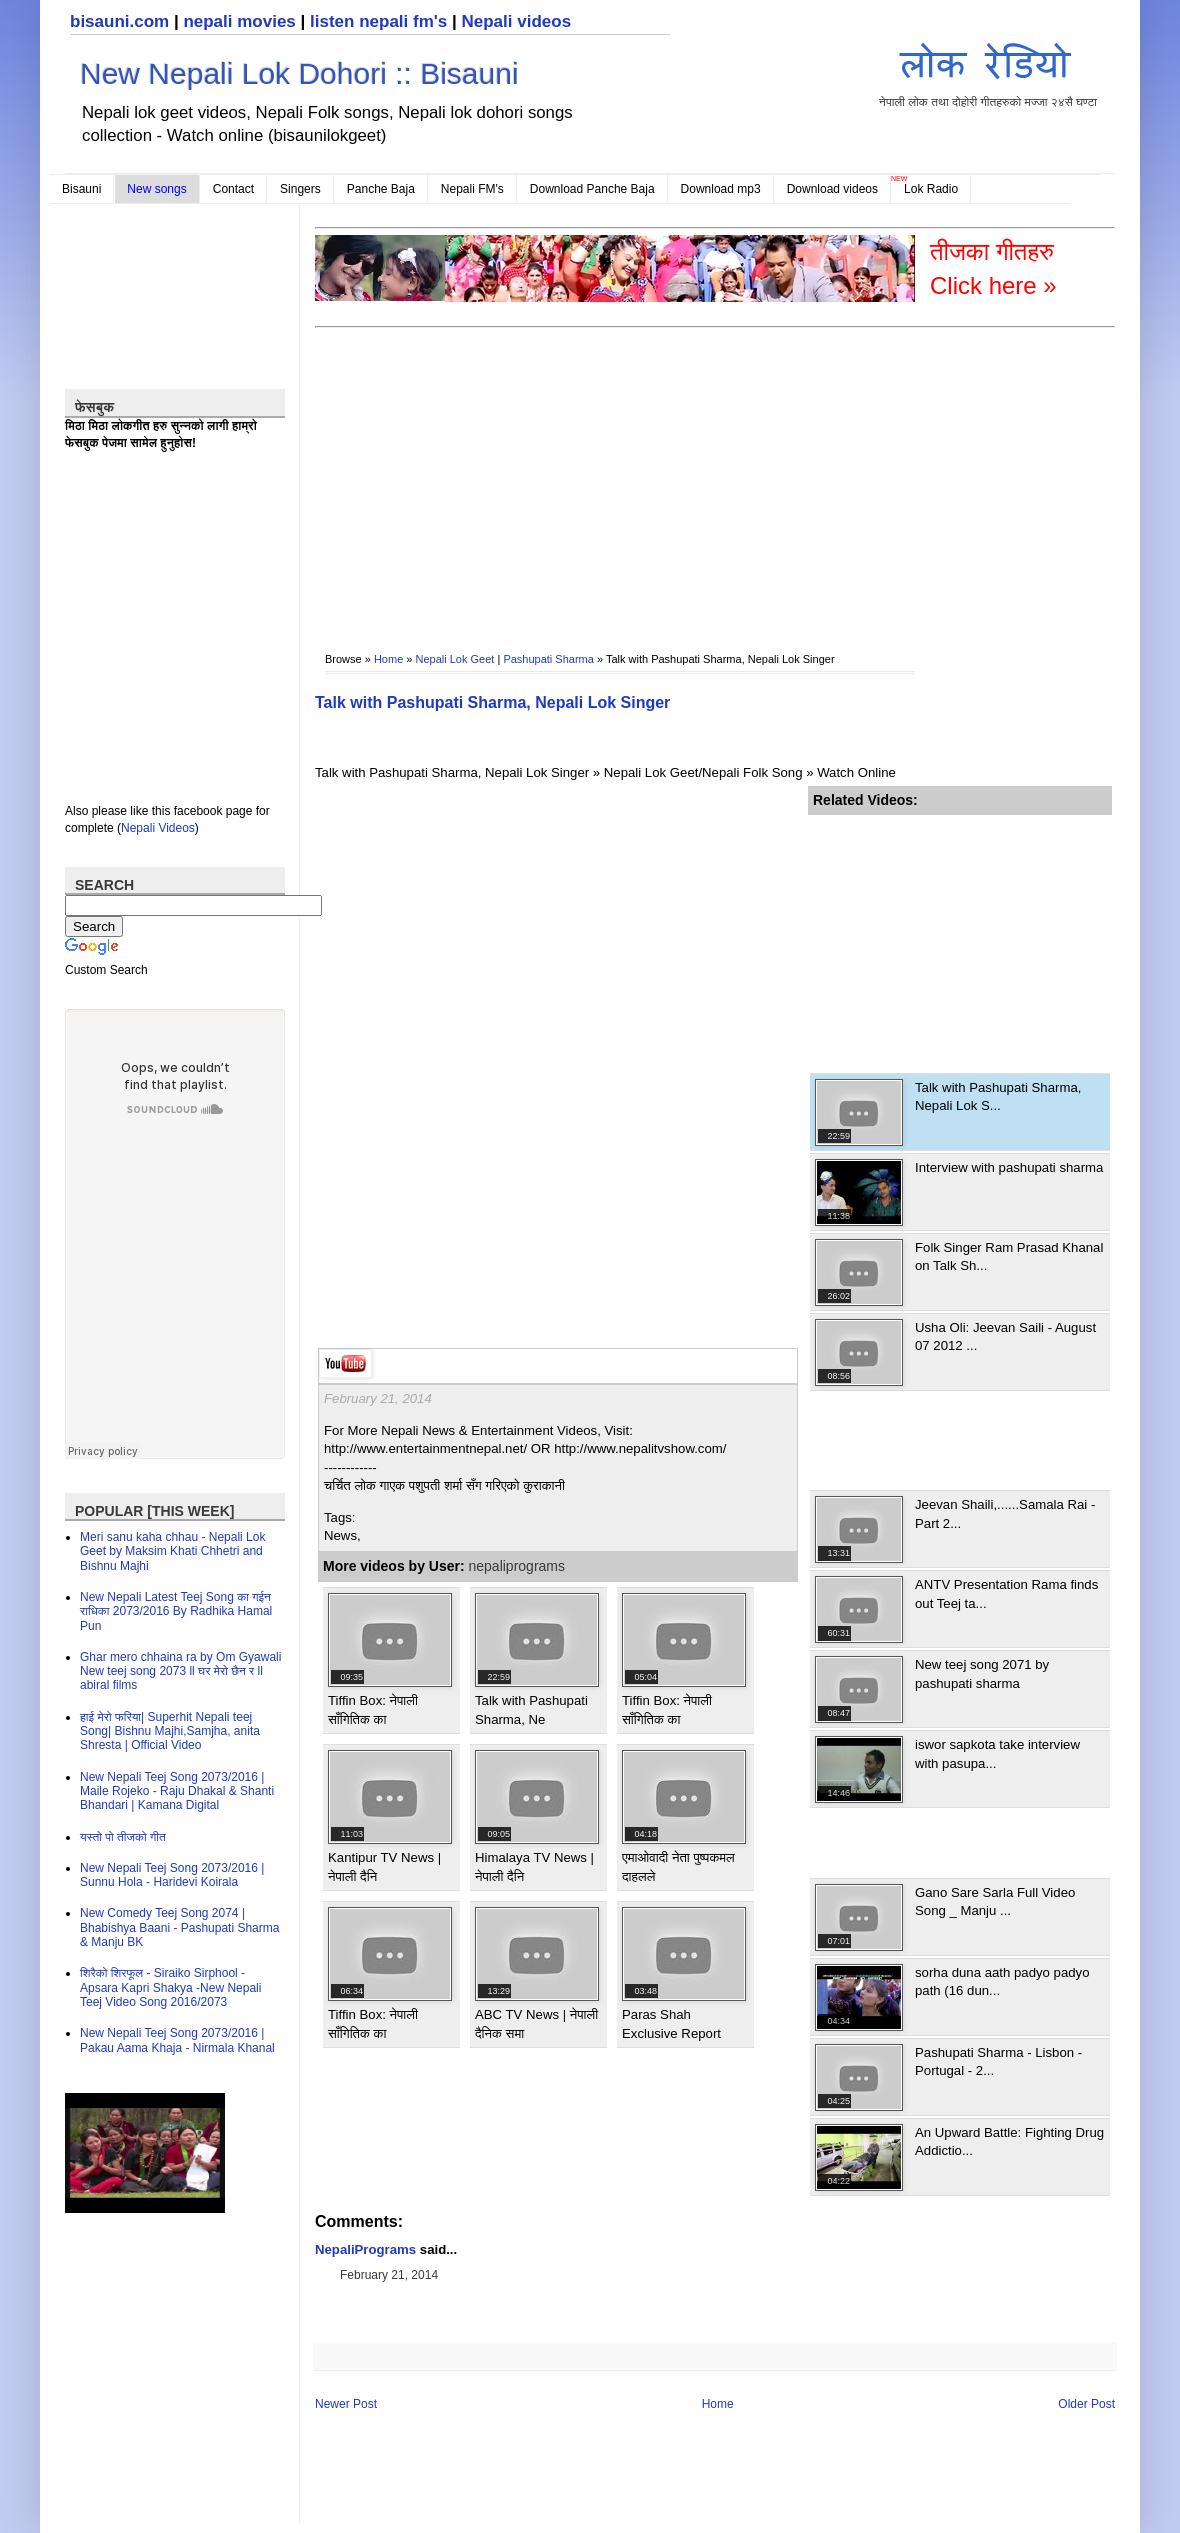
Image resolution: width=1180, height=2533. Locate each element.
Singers (300, 189)
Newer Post (346, 2404)
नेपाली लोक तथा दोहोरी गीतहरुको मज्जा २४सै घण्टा (988, 71)
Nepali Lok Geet (455, 659)
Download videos (832, 189)
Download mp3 (721, 189)
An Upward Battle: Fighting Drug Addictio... (1009, 2141)
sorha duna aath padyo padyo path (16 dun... (1002, 1981)
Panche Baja (381, 189)
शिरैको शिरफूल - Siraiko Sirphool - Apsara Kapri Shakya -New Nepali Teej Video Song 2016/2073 (170, 1987)
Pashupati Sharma (548, 659)
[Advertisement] (460, 476)
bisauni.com (119, 21)
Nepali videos (516, 21)
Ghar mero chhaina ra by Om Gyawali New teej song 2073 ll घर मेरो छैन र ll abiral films (180, 1671)
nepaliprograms (517, 1566)
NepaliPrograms (365, 2249)
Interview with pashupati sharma (1009, 1167)
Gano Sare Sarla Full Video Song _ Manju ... (995, 1901)
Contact (233, 189)
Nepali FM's (472, 189)
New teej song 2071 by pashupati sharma (982, 1673)
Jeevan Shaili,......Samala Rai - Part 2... (1005, 1513)
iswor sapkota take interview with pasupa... (997, 1753)
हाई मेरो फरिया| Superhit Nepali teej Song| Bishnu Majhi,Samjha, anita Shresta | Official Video (170, 1731)
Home (388, 659)
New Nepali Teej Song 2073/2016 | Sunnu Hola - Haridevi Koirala (172, 1875)
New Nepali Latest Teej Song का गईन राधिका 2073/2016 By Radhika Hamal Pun (176, 1611)
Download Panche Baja (592, 189)
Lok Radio (931, 189)
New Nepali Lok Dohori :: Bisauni (299, 73)
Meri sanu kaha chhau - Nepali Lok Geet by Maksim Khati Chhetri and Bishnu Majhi (172, 1551)
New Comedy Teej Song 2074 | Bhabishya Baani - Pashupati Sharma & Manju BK (179, 1927)
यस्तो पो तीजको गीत (123, 1837)
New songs (156, 189)
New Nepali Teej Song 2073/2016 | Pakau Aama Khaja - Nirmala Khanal (177, 2040)
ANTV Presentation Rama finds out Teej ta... (1006, 1593)
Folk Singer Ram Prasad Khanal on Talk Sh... (1009, 1256)
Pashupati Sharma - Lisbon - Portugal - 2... (998, 2061)
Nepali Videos (158, 828)
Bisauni (81, 189)
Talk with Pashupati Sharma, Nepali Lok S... (998, 1096)
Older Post (1086, 2404)
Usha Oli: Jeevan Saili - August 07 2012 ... (1005, 1336)
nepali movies (239, 21)
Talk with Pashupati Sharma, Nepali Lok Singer (492, 702)
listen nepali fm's (378, 21)
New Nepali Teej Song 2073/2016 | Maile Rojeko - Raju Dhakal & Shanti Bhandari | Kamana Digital (177, 1791)
